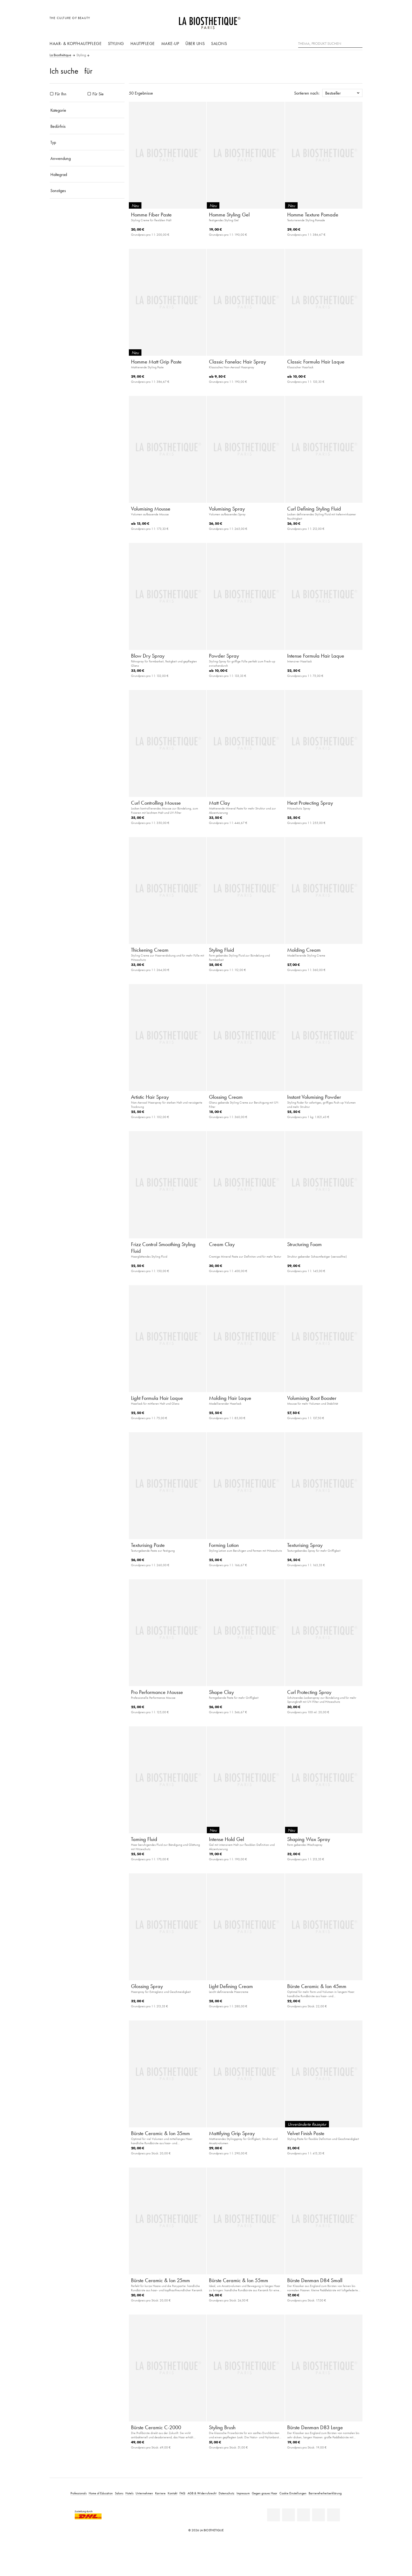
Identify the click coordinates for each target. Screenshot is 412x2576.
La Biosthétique (60, 55)
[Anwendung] (87, 158)
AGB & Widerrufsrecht (202, 2493)
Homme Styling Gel (229, 214)
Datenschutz (226, 2493)
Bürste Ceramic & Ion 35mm (160, 2133)
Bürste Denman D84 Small (314, 2280)
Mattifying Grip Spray (232, 2133)
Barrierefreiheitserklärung (325, 2493)
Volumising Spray (227, 508)
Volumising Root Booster (311, 1398)
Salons (219, 43)
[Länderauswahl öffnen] (332, 20)
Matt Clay (219, 803)
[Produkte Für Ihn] (51, 93)
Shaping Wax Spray (308, 1839)
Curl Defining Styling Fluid (314, 508)
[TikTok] (333, 2514)
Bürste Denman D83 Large (315, 2427)
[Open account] (345, 20)
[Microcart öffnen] (357, 20)
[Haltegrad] (87, 174)
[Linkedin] (273, 2514)
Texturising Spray (305, 1545)
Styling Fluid (221, 950)
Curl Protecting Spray (309, 1692)
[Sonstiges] (87, 190)
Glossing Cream (226, 1097)
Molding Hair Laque (230, 1398)
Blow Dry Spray (147, 656)
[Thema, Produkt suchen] (330, 44)
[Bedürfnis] (87, 126)
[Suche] (358, 43)
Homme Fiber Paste (151, 214)
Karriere (160, 2493)
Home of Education (101, 2493)
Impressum (243, 2493)
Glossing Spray (147, 1986)
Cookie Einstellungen (292, 2493)
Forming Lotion (224, 1545)
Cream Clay (222, 1244)
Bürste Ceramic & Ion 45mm (316, 1986)
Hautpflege (142, 43)
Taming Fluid (144, 1839)
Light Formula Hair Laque (157, 1398)
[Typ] (87, 142)
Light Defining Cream (231, 1986)
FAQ (182, 2493)
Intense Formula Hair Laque (315, 656)
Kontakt (172, 2493)
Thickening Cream (149, 950)
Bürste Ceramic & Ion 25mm (160, 2280)
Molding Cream (304, 950)
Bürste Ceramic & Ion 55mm (238, 2280)
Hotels (129, 2493)
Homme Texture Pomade (312, 214)
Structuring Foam (304, 1244)
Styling (116, 43)
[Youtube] (303, 2514)
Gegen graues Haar (264, 2493)
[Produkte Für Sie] (89, 93)
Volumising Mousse (150, 508)
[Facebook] (288, 2514)
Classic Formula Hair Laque (315, 361)
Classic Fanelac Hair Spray (237, 361)
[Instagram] (318, 2514)
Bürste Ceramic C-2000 (156, 2427)
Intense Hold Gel (226, 1839)
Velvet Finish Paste (305, 2133)
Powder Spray (224, 656)
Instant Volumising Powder (314, 1097)
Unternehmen (144, 2493)
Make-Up (170, 43)
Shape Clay (221, 1692)
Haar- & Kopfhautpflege (76, 43)
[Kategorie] (87, 110)
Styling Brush (222, 2427)
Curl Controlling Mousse (156, 803)
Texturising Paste (148, 1545)
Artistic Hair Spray (150, 1097)
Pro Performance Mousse (157, 1692)
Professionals (78, 2493)
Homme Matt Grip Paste (156, 361)
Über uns (195, 43)
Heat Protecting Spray (310, 803)
